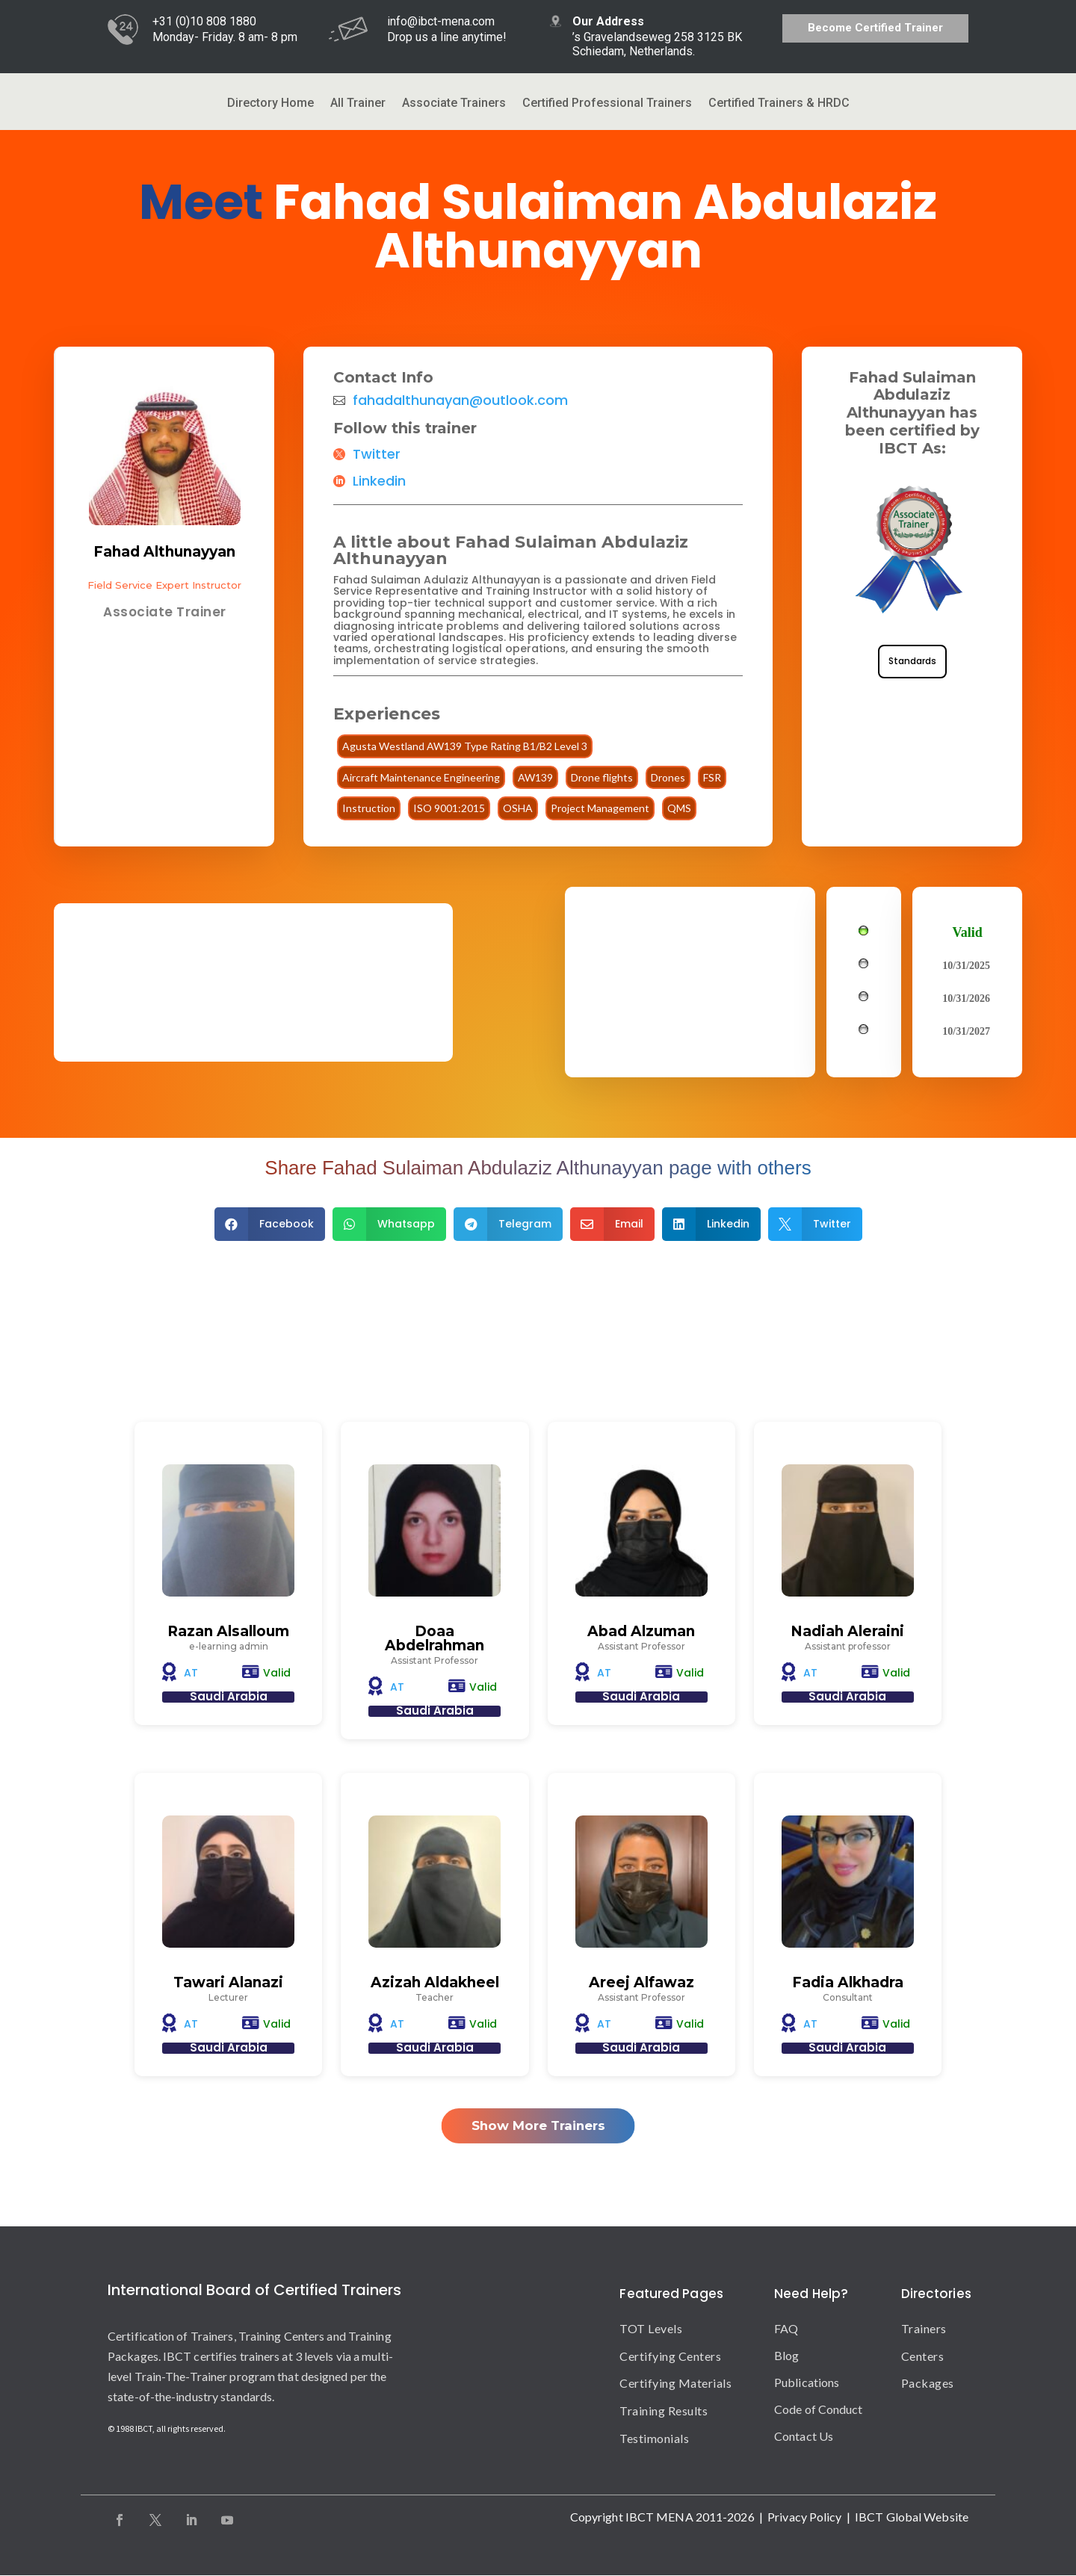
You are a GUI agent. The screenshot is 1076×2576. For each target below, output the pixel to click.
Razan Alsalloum (228, 1631)
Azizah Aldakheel (435, 1982)
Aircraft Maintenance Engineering (421, 777)
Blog (786, 2355)
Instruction (368, 808)
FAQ (786, 2328)
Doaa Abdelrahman (434, 1638)
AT (191, 1672)
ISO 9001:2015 (449, 808)
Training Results (663, 2410)
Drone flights (602, 777)
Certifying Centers (670, 2356)
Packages (927, 2384)
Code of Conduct (818, 2409)
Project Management (600, 808)
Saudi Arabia (229, 1696)
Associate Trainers (454, 104)
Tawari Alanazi (228, 1982)
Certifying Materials (675, 2384)
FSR (712, 777)
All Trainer (358, 104)
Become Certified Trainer (875, 27)
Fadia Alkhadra (847, 1982)
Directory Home (270, 104)
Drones (668, 777)
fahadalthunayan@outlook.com (460, 400)
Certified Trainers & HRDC (779, 104)
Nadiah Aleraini (847, 1631)
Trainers (924, 2328)
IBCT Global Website (911, 2517)
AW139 (535, 777)
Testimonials (654, 2438)
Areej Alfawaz (641, 1982)
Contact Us (803, 2436)
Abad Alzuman (641, 1631)
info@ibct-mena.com (441, 21)
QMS (679, 808)
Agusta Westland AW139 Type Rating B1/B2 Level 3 (464, 746)
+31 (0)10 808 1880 (204, 21)
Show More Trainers (538, 2126)
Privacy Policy (804, 2517)
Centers (922, 2356)
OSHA (518, 808)
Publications (806, 2382)
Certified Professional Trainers (607, 104)
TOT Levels (650, 2328)
